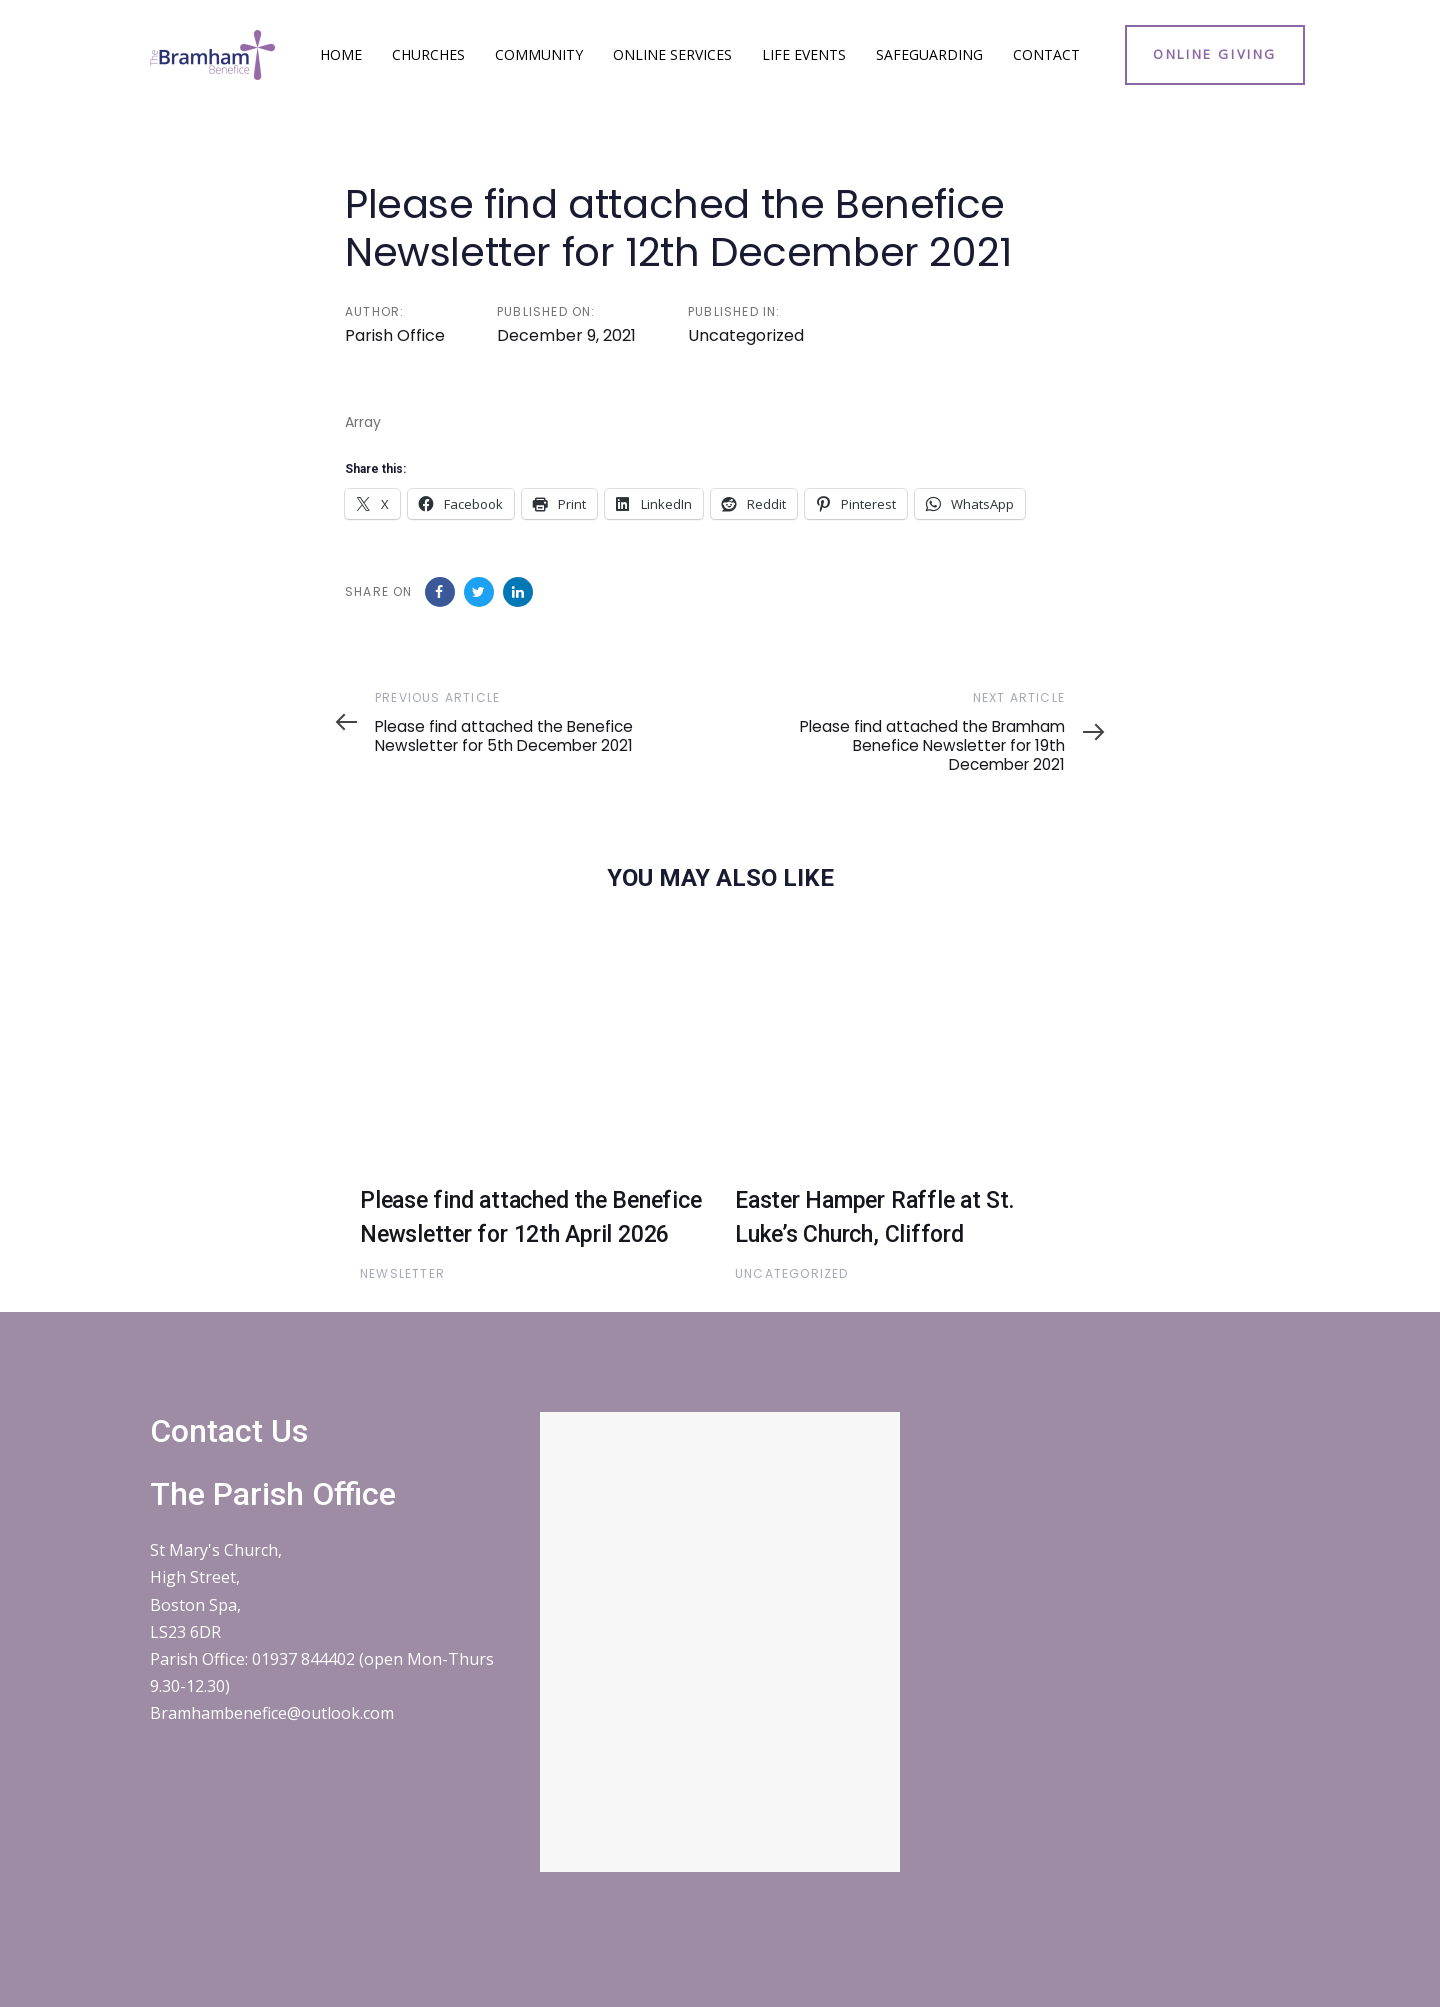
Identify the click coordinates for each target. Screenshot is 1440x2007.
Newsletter (402, 1273)
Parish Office (395, 335)
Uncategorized (746, 335)
